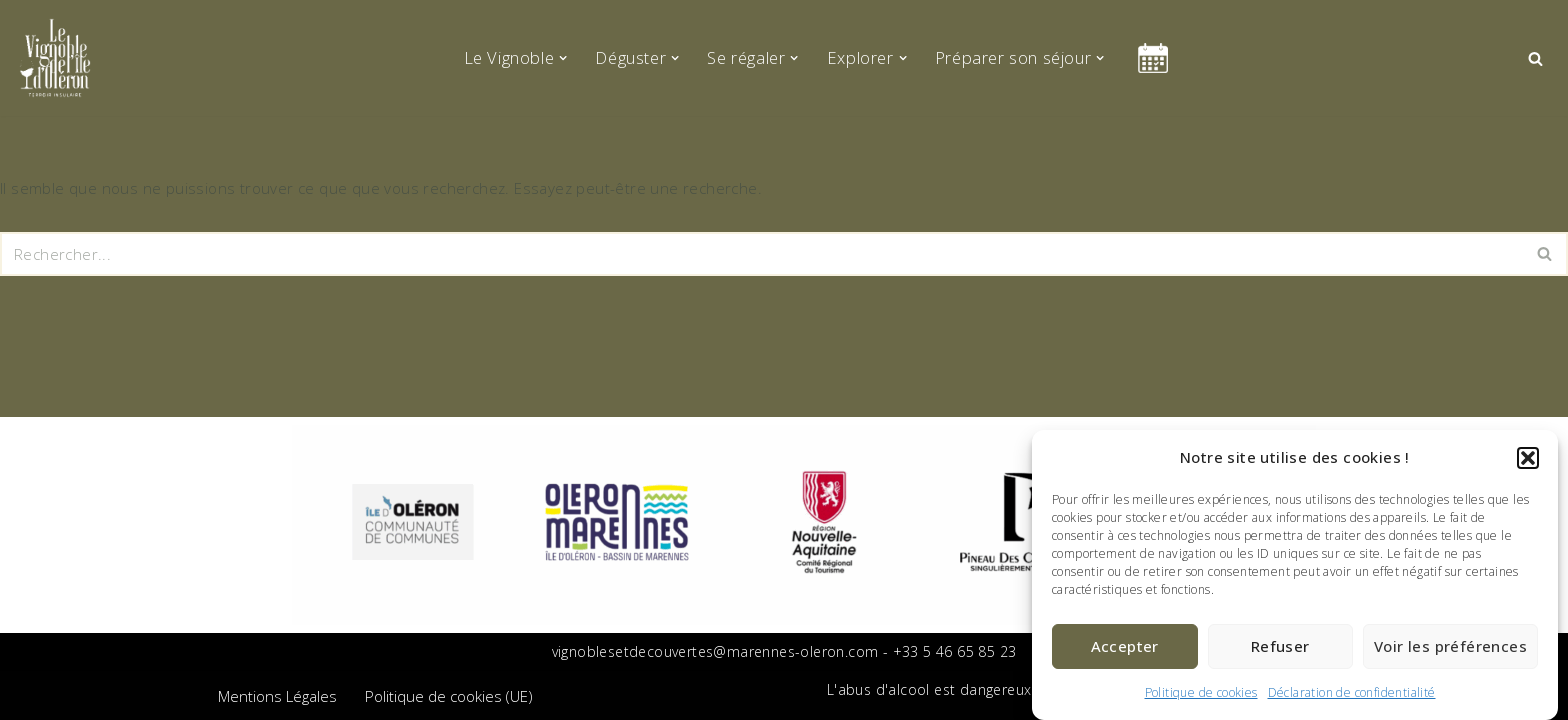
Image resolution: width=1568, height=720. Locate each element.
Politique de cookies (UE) (449, 696)
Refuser (1280, 646)
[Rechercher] (1535, 58)
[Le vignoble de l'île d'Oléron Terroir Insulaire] (55, 58)
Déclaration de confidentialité (1352, 692)
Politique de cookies (1201, 692)
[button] (1528, 458)
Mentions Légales (277, 696)
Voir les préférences (1450, 646)
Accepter (1125, 646)
